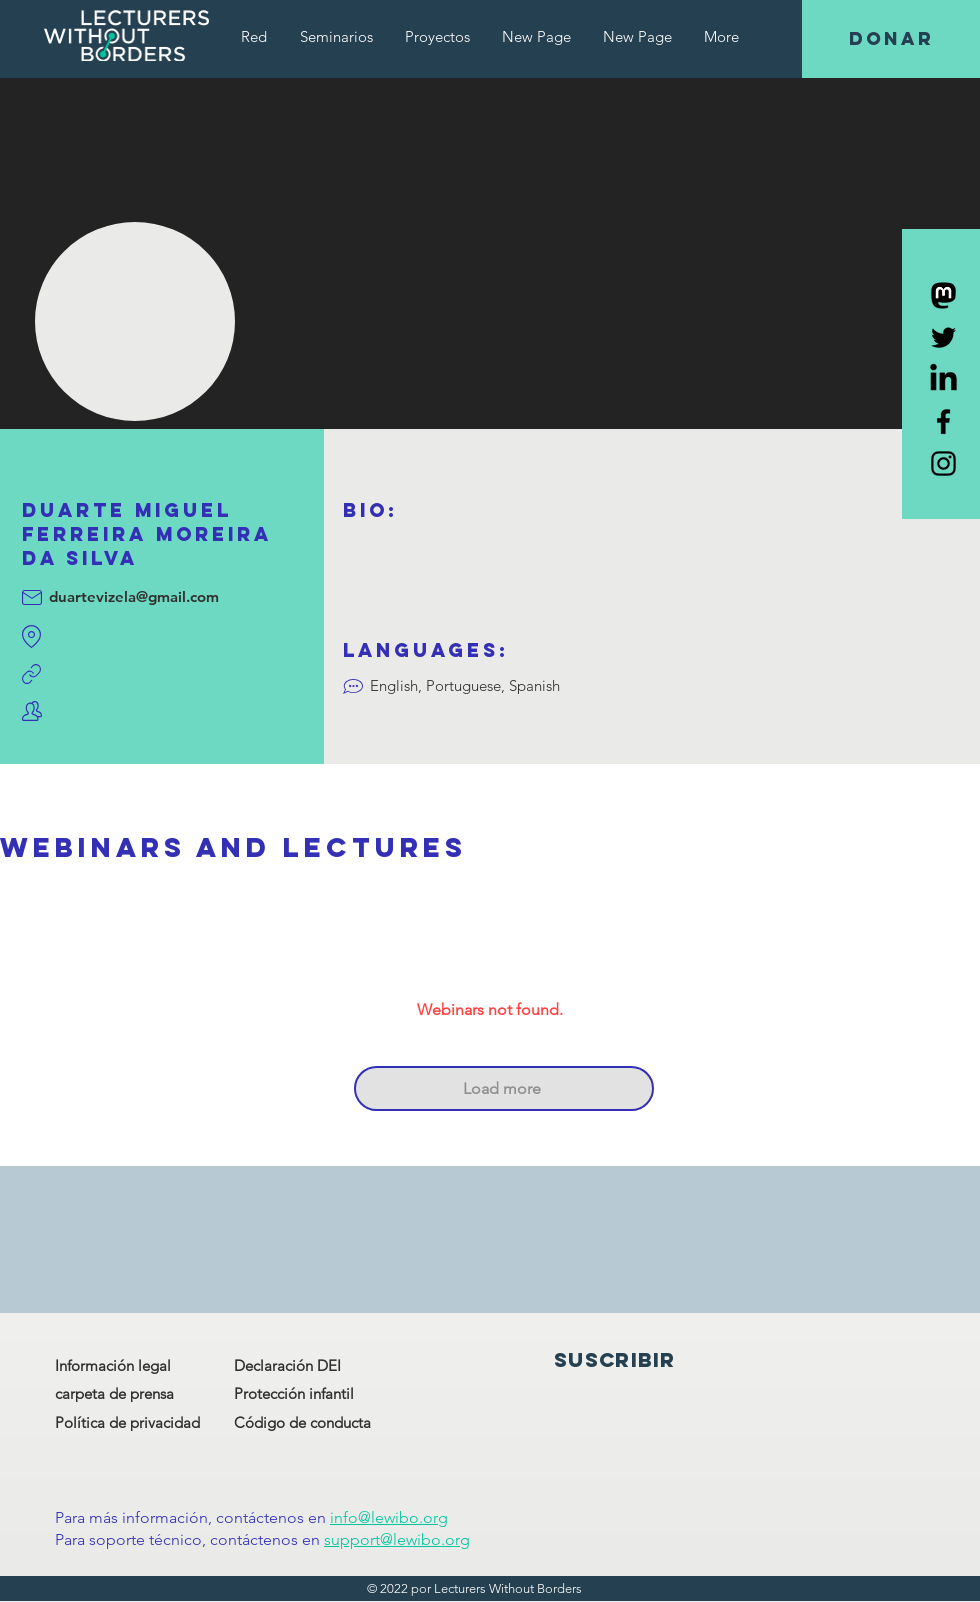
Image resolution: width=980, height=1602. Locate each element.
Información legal (113, 1365)
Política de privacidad (127, 1422)
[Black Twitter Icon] (943, 337)
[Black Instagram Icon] (943, 463)
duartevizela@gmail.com (134, 596)
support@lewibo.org (397, 1539)
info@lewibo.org (389, 1517)
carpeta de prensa (114, 1393)
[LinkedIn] (943, 379)
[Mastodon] (943, 295)
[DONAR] (891, 39)
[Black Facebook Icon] (943, 421)
